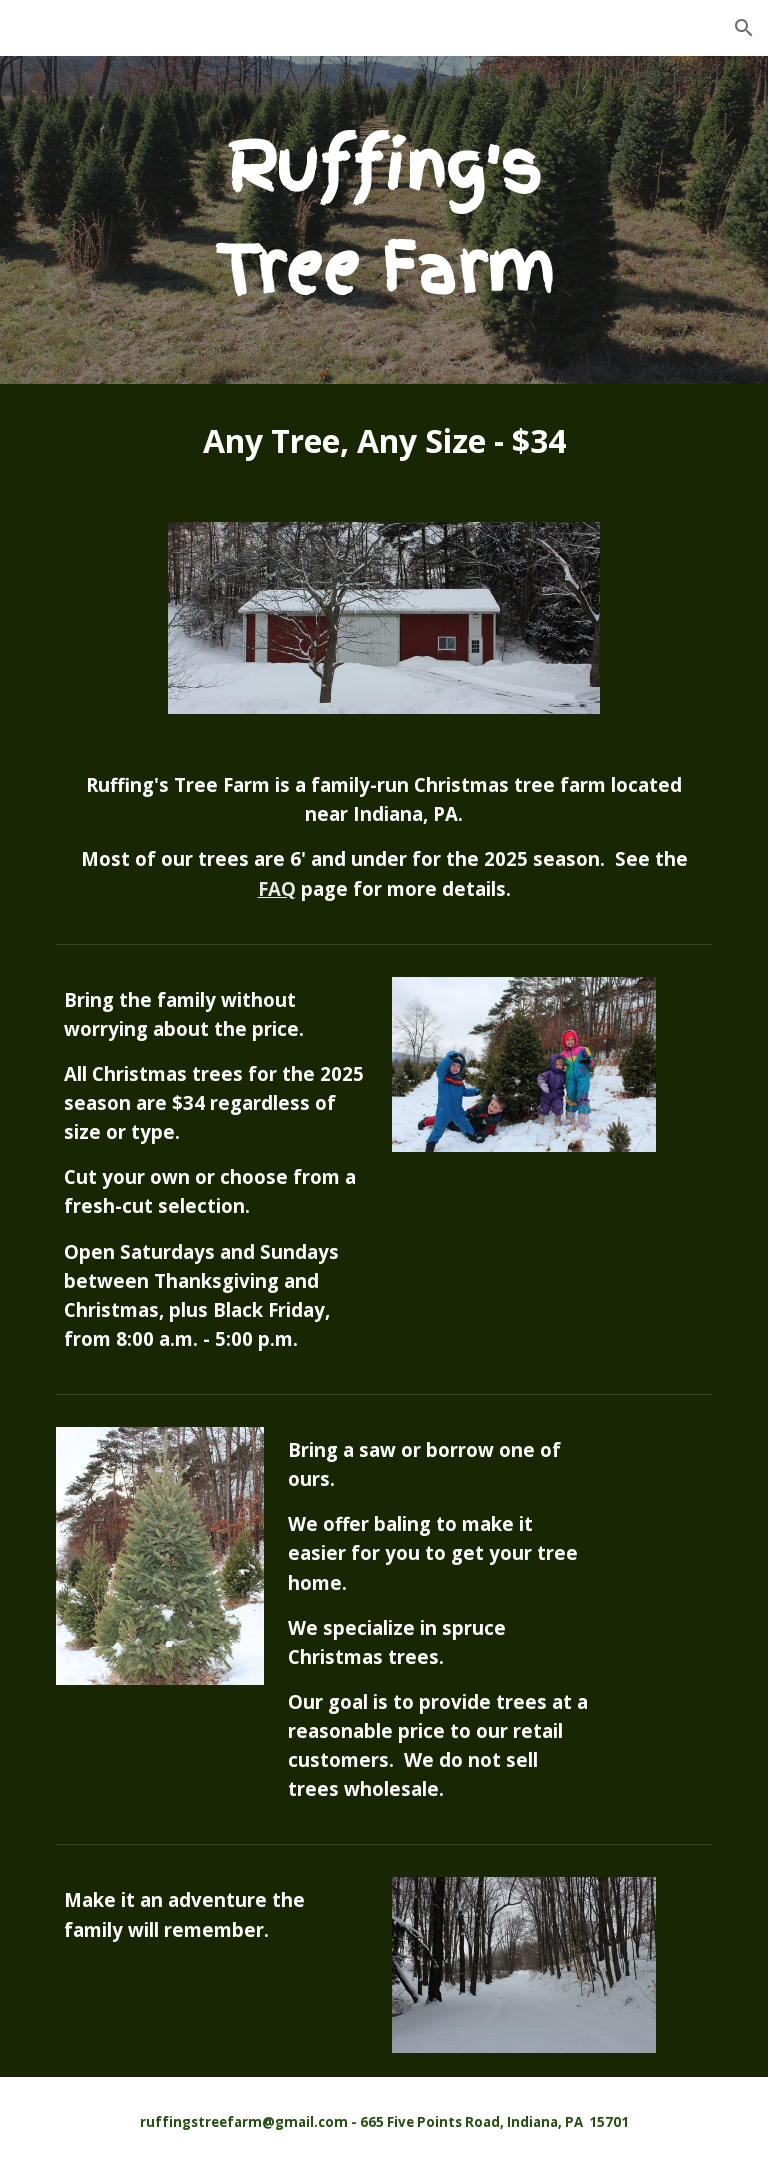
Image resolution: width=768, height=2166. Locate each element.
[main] (383, 220)
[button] (744, 28)
